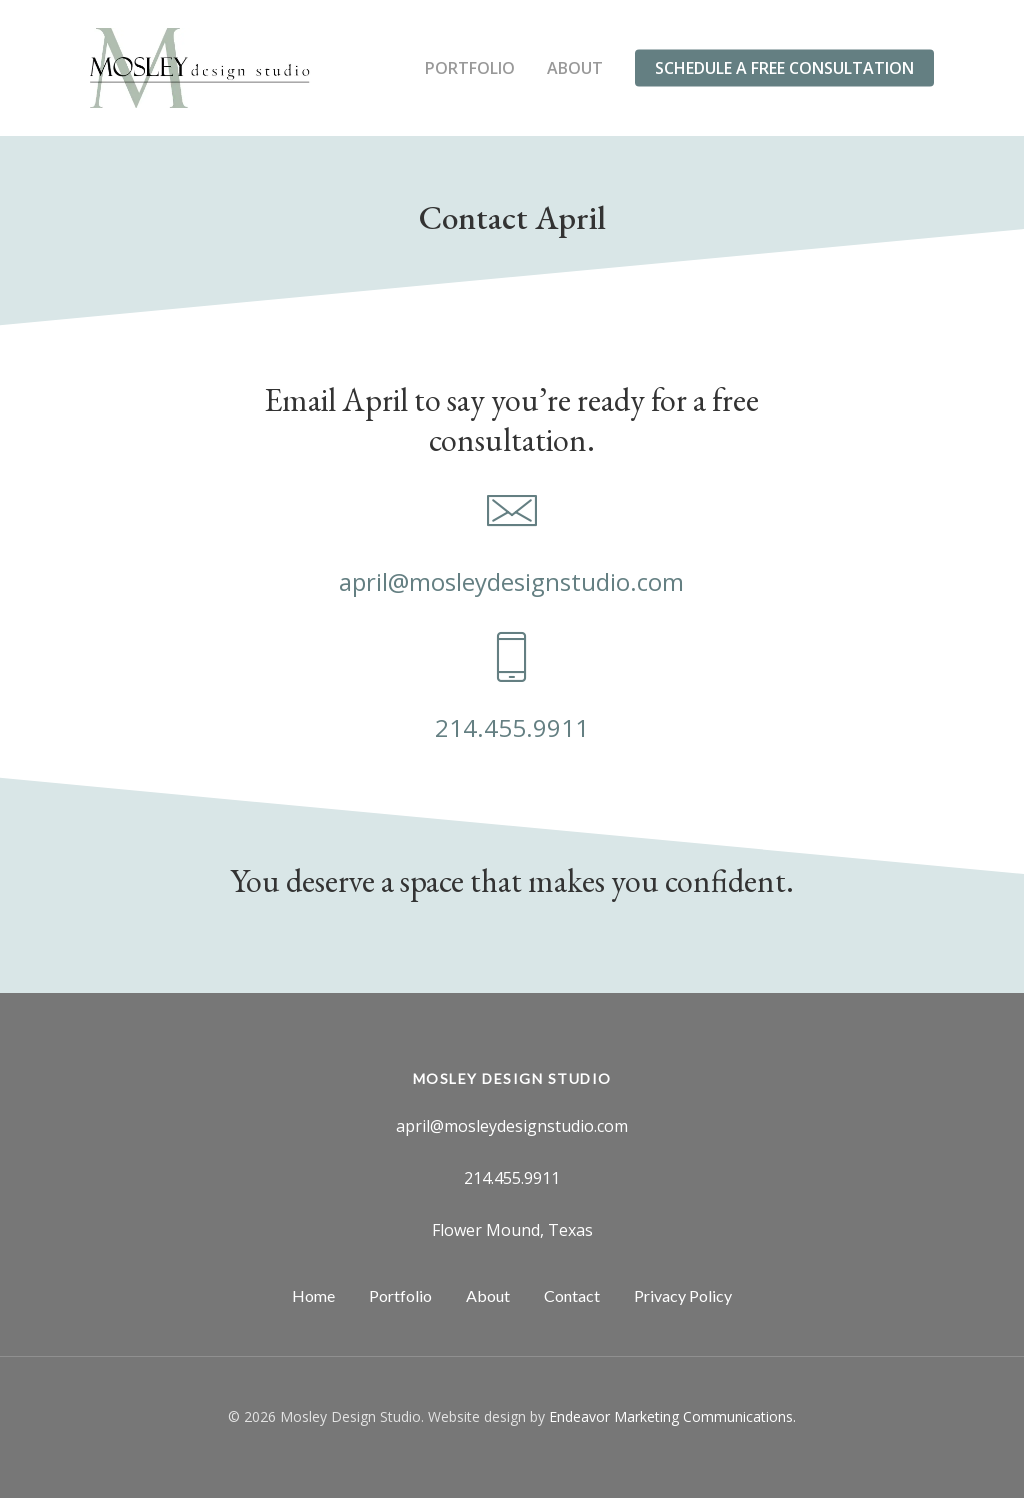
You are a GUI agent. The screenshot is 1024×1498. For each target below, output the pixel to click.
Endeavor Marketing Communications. (672, 1416)
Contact (572, 1295)
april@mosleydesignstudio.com (511, 581)
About (575, 68)
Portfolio (470, 68)
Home (313, 1295)
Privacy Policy (683, 1295)
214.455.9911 (512, 727)
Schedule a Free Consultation (784, 68)
